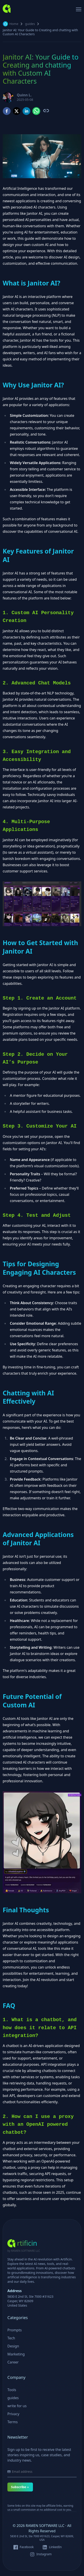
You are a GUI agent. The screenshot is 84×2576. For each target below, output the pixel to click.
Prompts (14, 2330)
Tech (11, 2338)
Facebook (27, 2547)
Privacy (13, 2413)
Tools (11, 2389)
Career (13, 2362)
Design (13, 2346)
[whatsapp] (36, 111)
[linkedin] (26, 111)
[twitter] (17, 111)
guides (30, 24)
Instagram (44, 2554)
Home (13, 24)
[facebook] (7, 111)
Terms (12, 2421)
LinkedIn (55, 2547)
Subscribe (20, 2487)
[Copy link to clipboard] (45, 110)
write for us (17, 2405)
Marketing (16, 2354)
